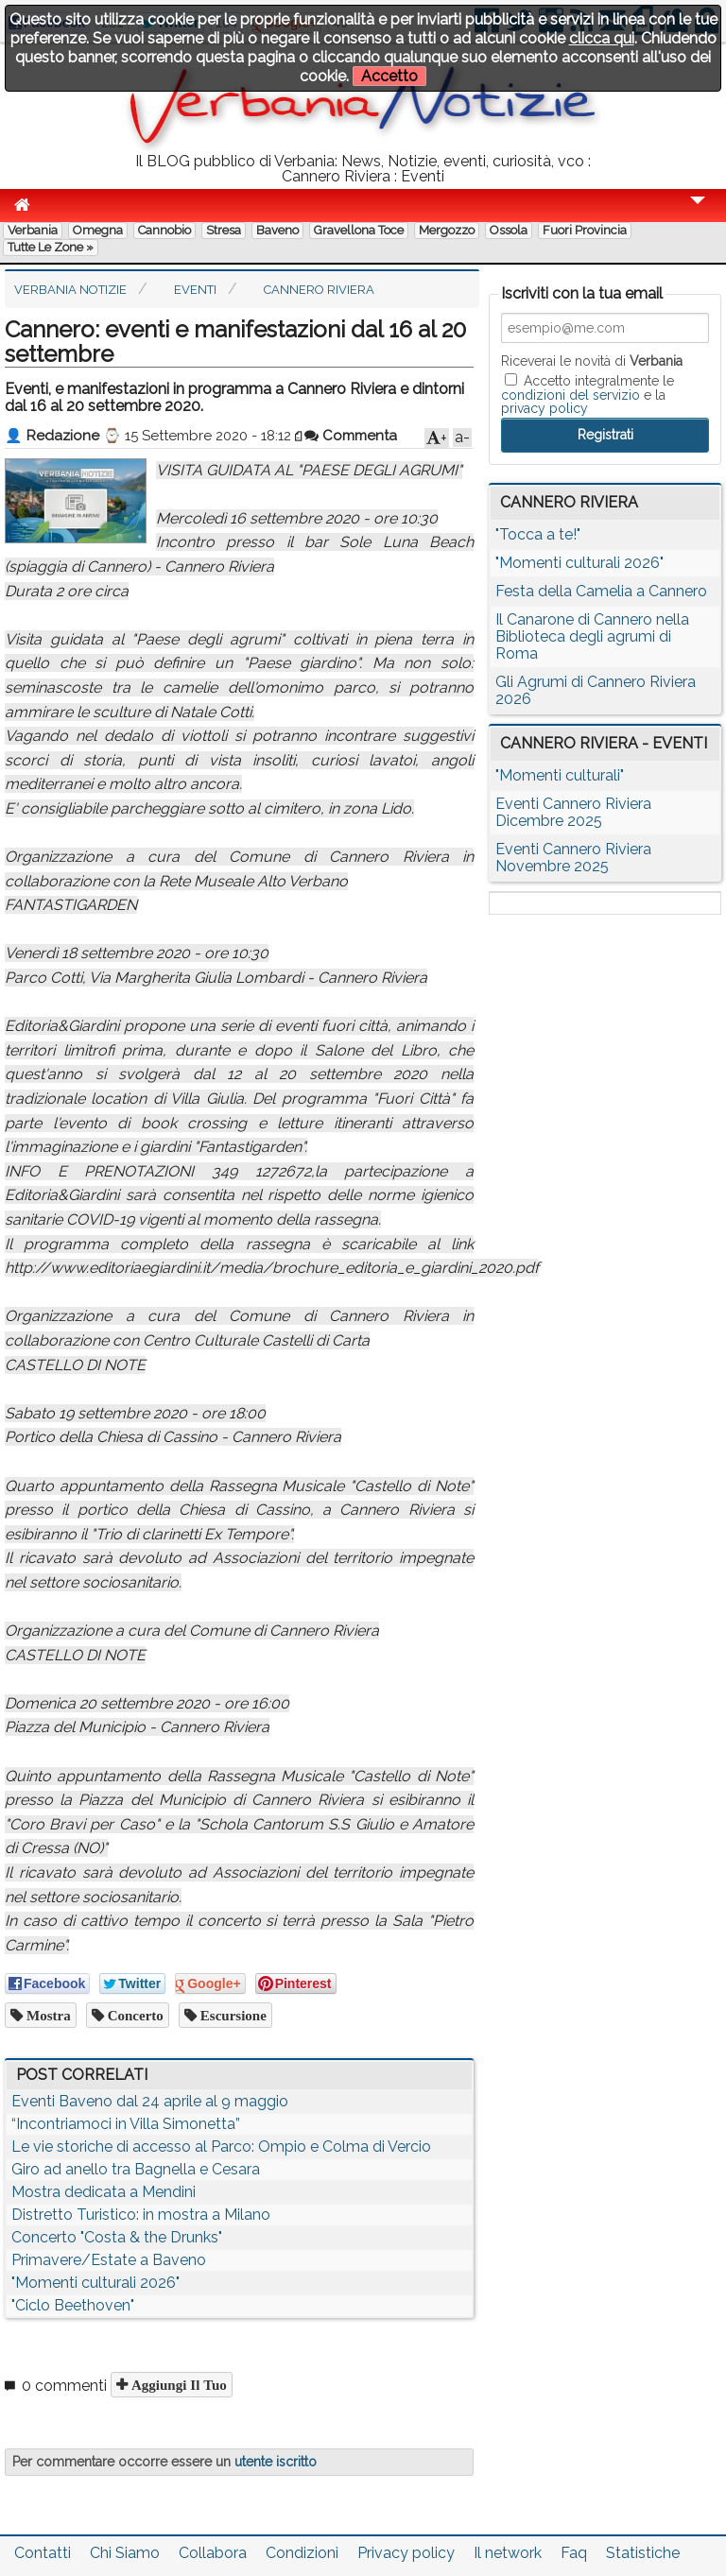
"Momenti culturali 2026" (95, 2283)
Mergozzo (447, 230)
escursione (232, 2015)
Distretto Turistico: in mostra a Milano (140, 2215)
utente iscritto (275, 2461)
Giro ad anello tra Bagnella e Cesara (135, 2169)
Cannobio (164, 230)
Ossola (508, 230)
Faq (574, 2553)
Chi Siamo (125, 2553)
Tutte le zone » (51, 247)
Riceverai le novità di (592, 361)
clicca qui (601, 38)
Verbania (33, 230)
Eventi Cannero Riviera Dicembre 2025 (573, 812)
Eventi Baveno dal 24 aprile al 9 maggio (149, 2101)
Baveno (277, 230)
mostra (47, 2015)
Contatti (42, 2553)
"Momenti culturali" (559, 775)
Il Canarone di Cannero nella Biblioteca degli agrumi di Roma (592, 636)
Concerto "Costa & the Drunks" (116, 2237)
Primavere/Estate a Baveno (108, 2260)
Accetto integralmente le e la (587, 394)
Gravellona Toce (359, 230)
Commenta (350, 435)
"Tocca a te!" (537, 534)
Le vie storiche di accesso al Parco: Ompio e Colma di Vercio (221, 2146)
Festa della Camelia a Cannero (601, 591)
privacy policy (544, 408)
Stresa (223, 230)
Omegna (98, 230)
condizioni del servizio (570, 395)
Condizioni (302, 2553)
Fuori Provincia (585, 230)
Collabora (213, 2553)
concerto (134, 2015)
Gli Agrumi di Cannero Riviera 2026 (595, 690)
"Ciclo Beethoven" (72, 2305)
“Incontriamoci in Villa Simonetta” (125, 2124)
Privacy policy (406, 2553)
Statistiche (643, 2553)
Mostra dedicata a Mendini (103, 2192)
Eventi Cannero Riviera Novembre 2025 (573, 857)
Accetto (389, 76)
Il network (508, 2553)
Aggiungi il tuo (177, 2385)
